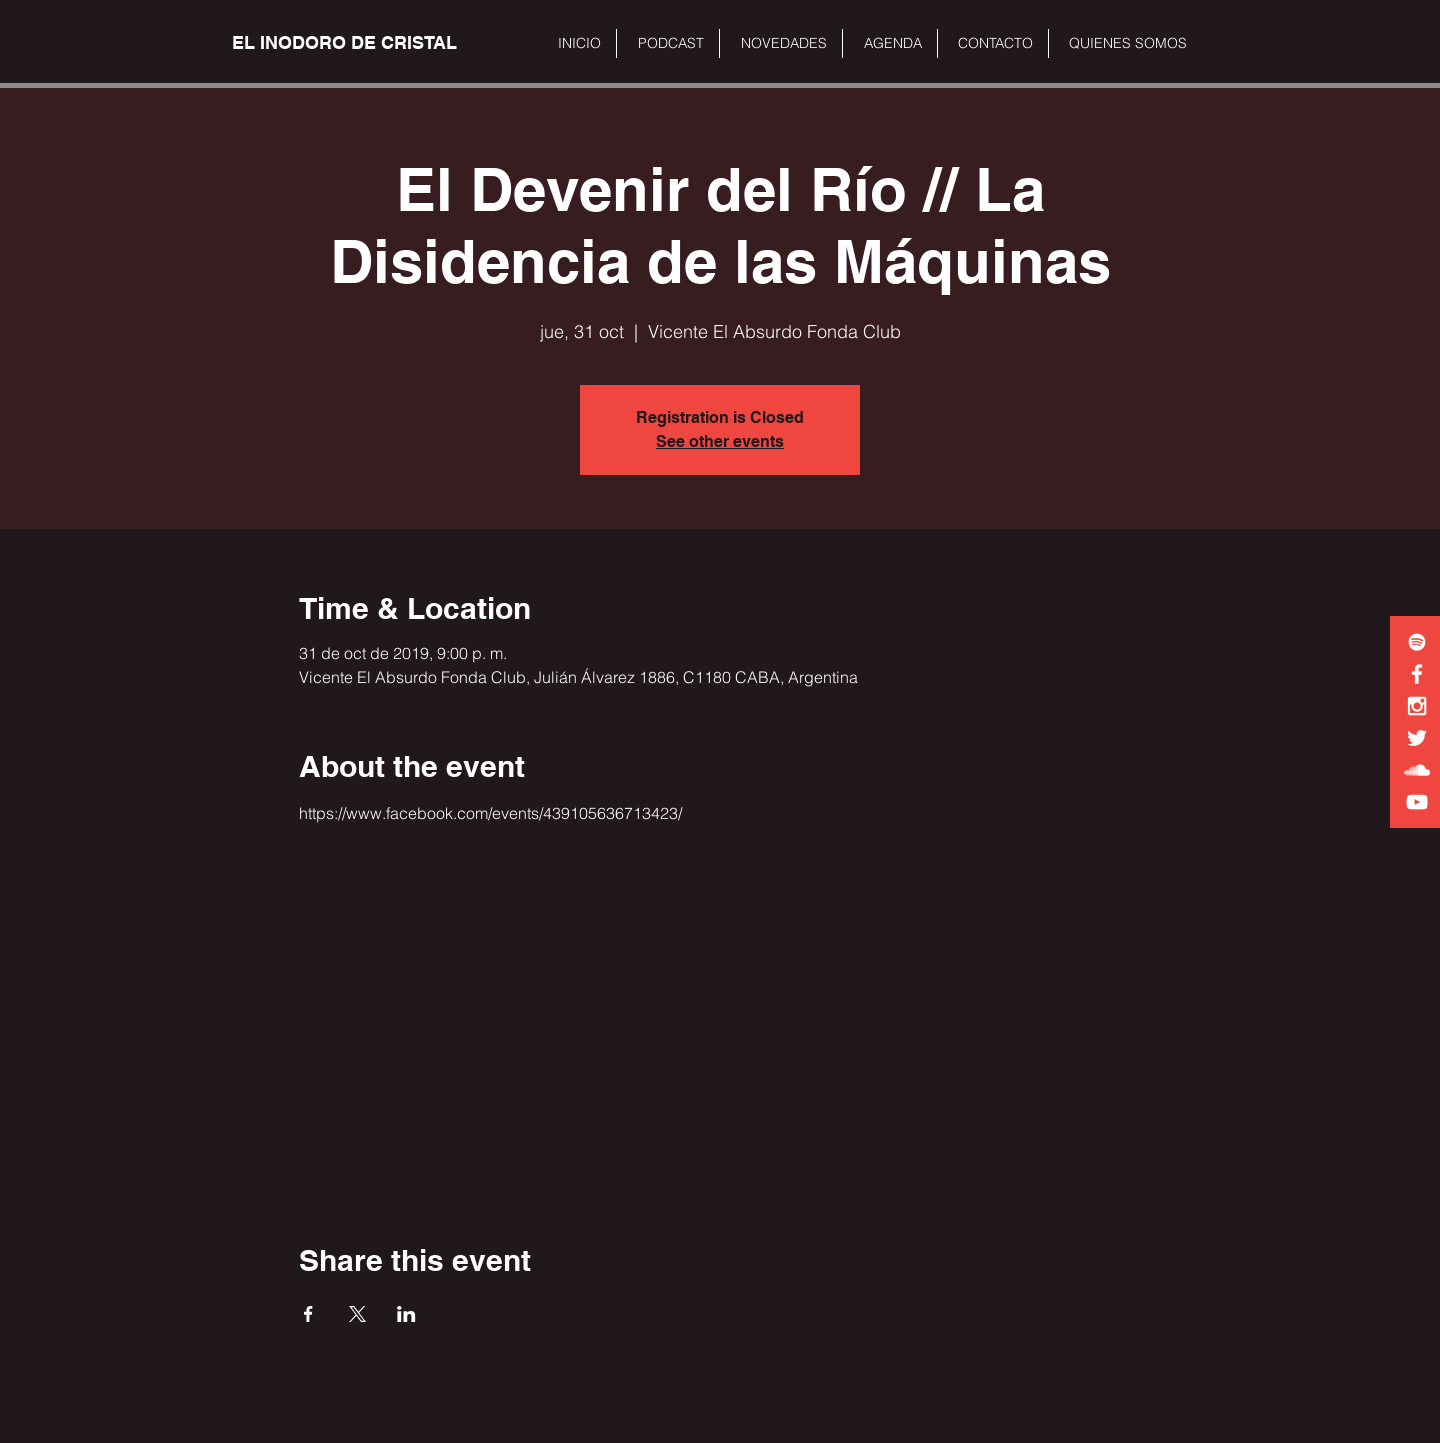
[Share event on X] (357, 1314)
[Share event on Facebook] (308, 1314)
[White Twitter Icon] (1417, 738)
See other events (720, 441)
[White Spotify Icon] (1417, 642)
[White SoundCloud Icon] (1417, 770)
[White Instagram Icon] (1417, 706)
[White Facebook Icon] (1417, 674)
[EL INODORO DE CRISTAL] (344, 43)
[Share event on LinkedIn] (406, 1314)
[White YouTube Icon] (1417, 802)
